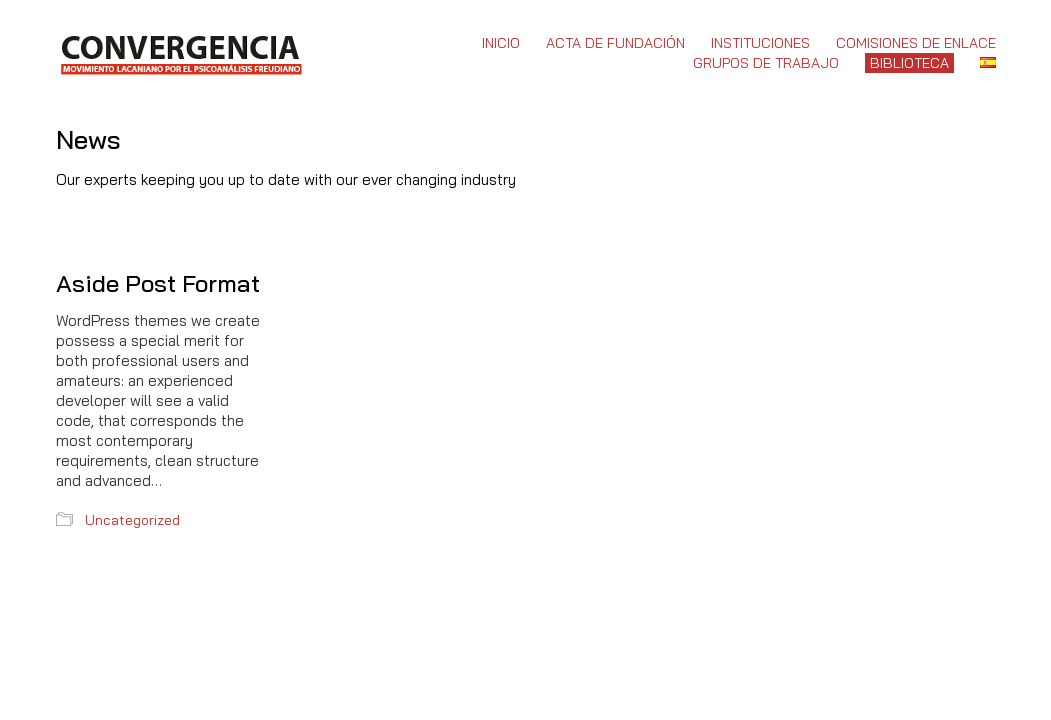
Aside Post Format (158, 283)
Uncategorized (132, 520)
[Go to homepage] (180, 53)
